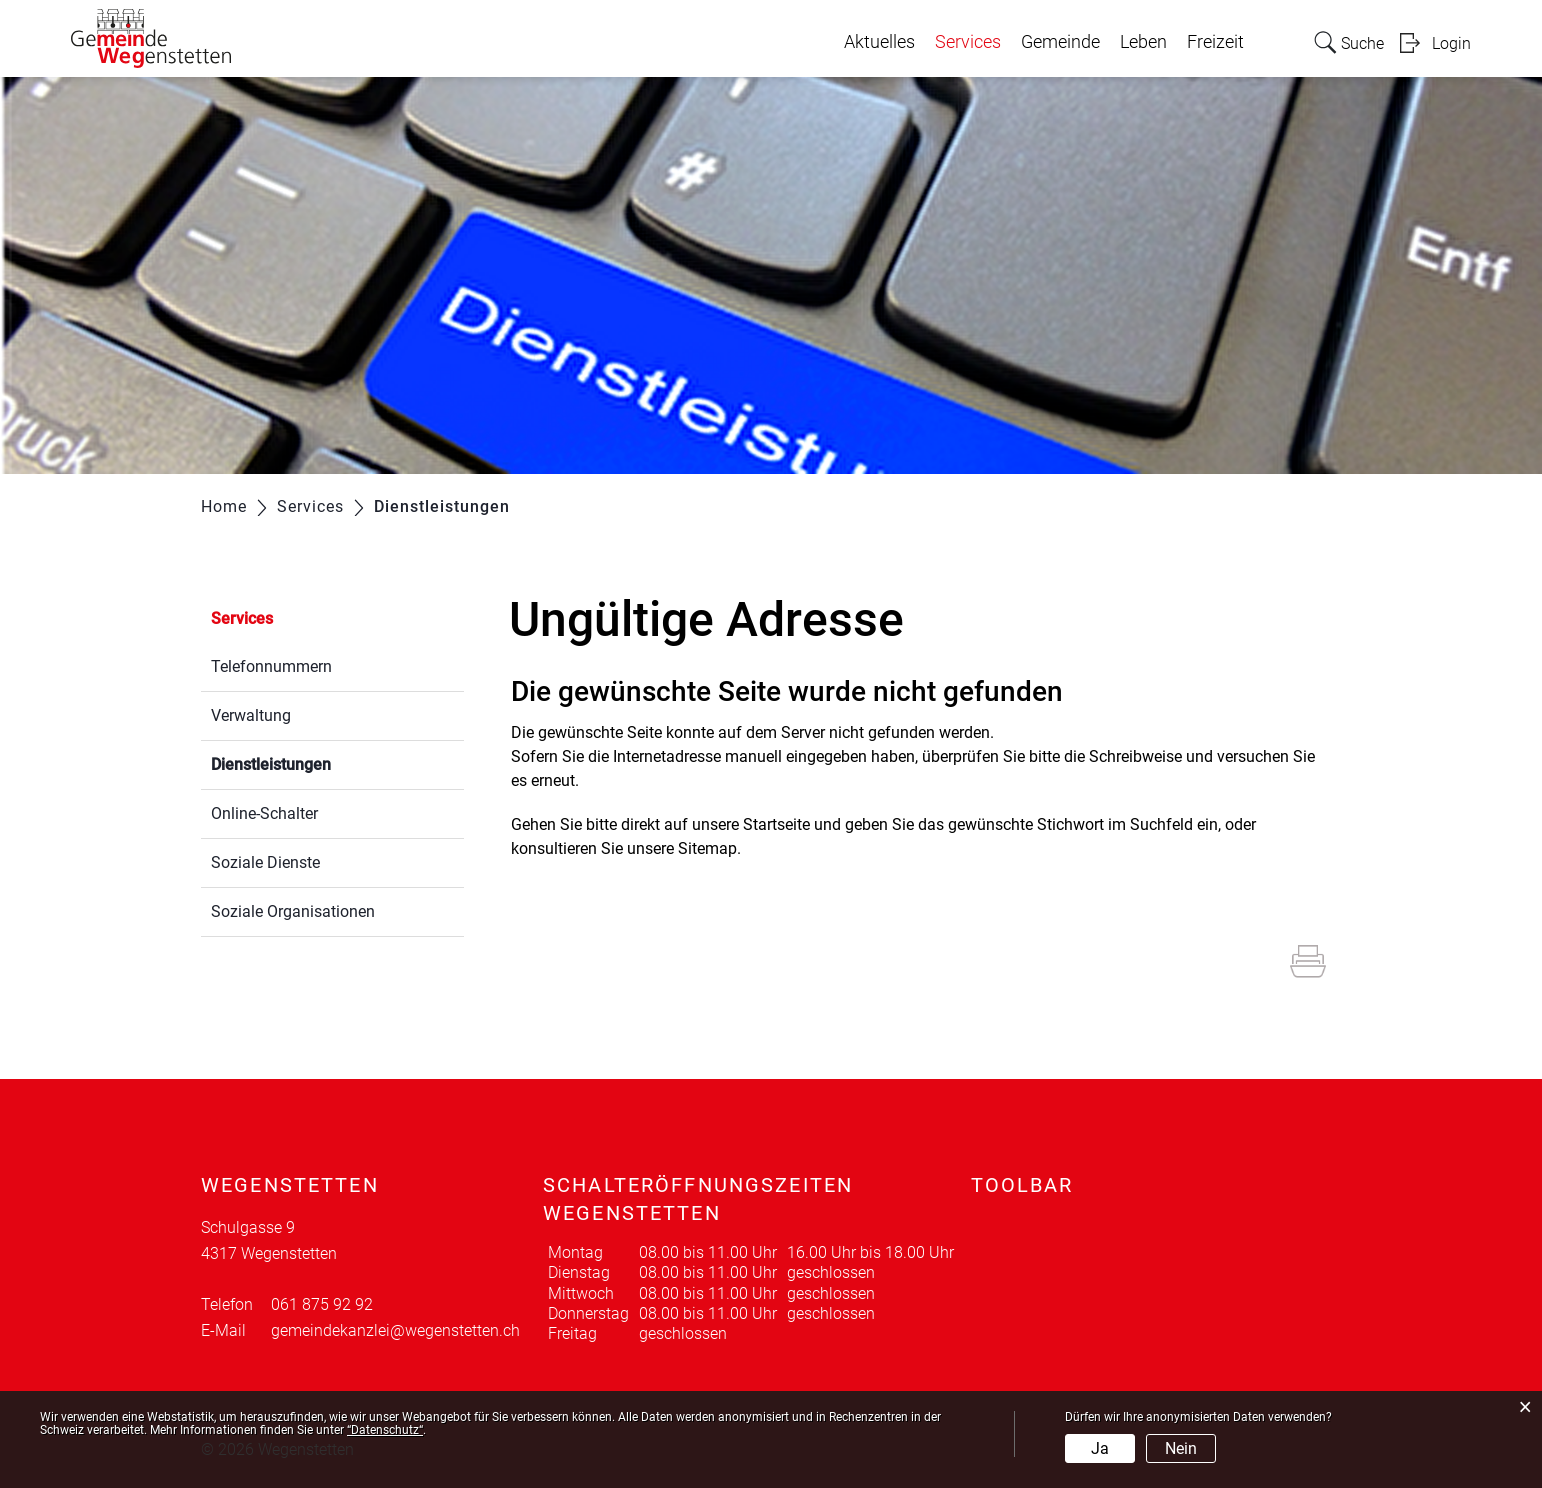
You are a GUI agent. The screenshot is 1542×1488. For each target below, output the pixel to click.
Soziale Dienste (265, 862)
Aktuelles (879, 42)
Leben (1143, 42)
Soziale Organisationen (293, 911)
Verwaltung (251, 715)
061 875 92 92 (322, 1304)
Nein (1181, 1448)
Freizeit (1215, 42)
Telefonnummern (271, 666)
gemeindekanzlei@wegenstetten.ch (395, 1330)
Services (968, 42)
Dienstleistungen (318, 762)
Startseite (776, 824)
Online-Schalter (264, 813)
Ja (1100, 1448)
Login (1451, 43)
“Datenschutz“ (385, 1430)
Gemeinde (1060, 42)
